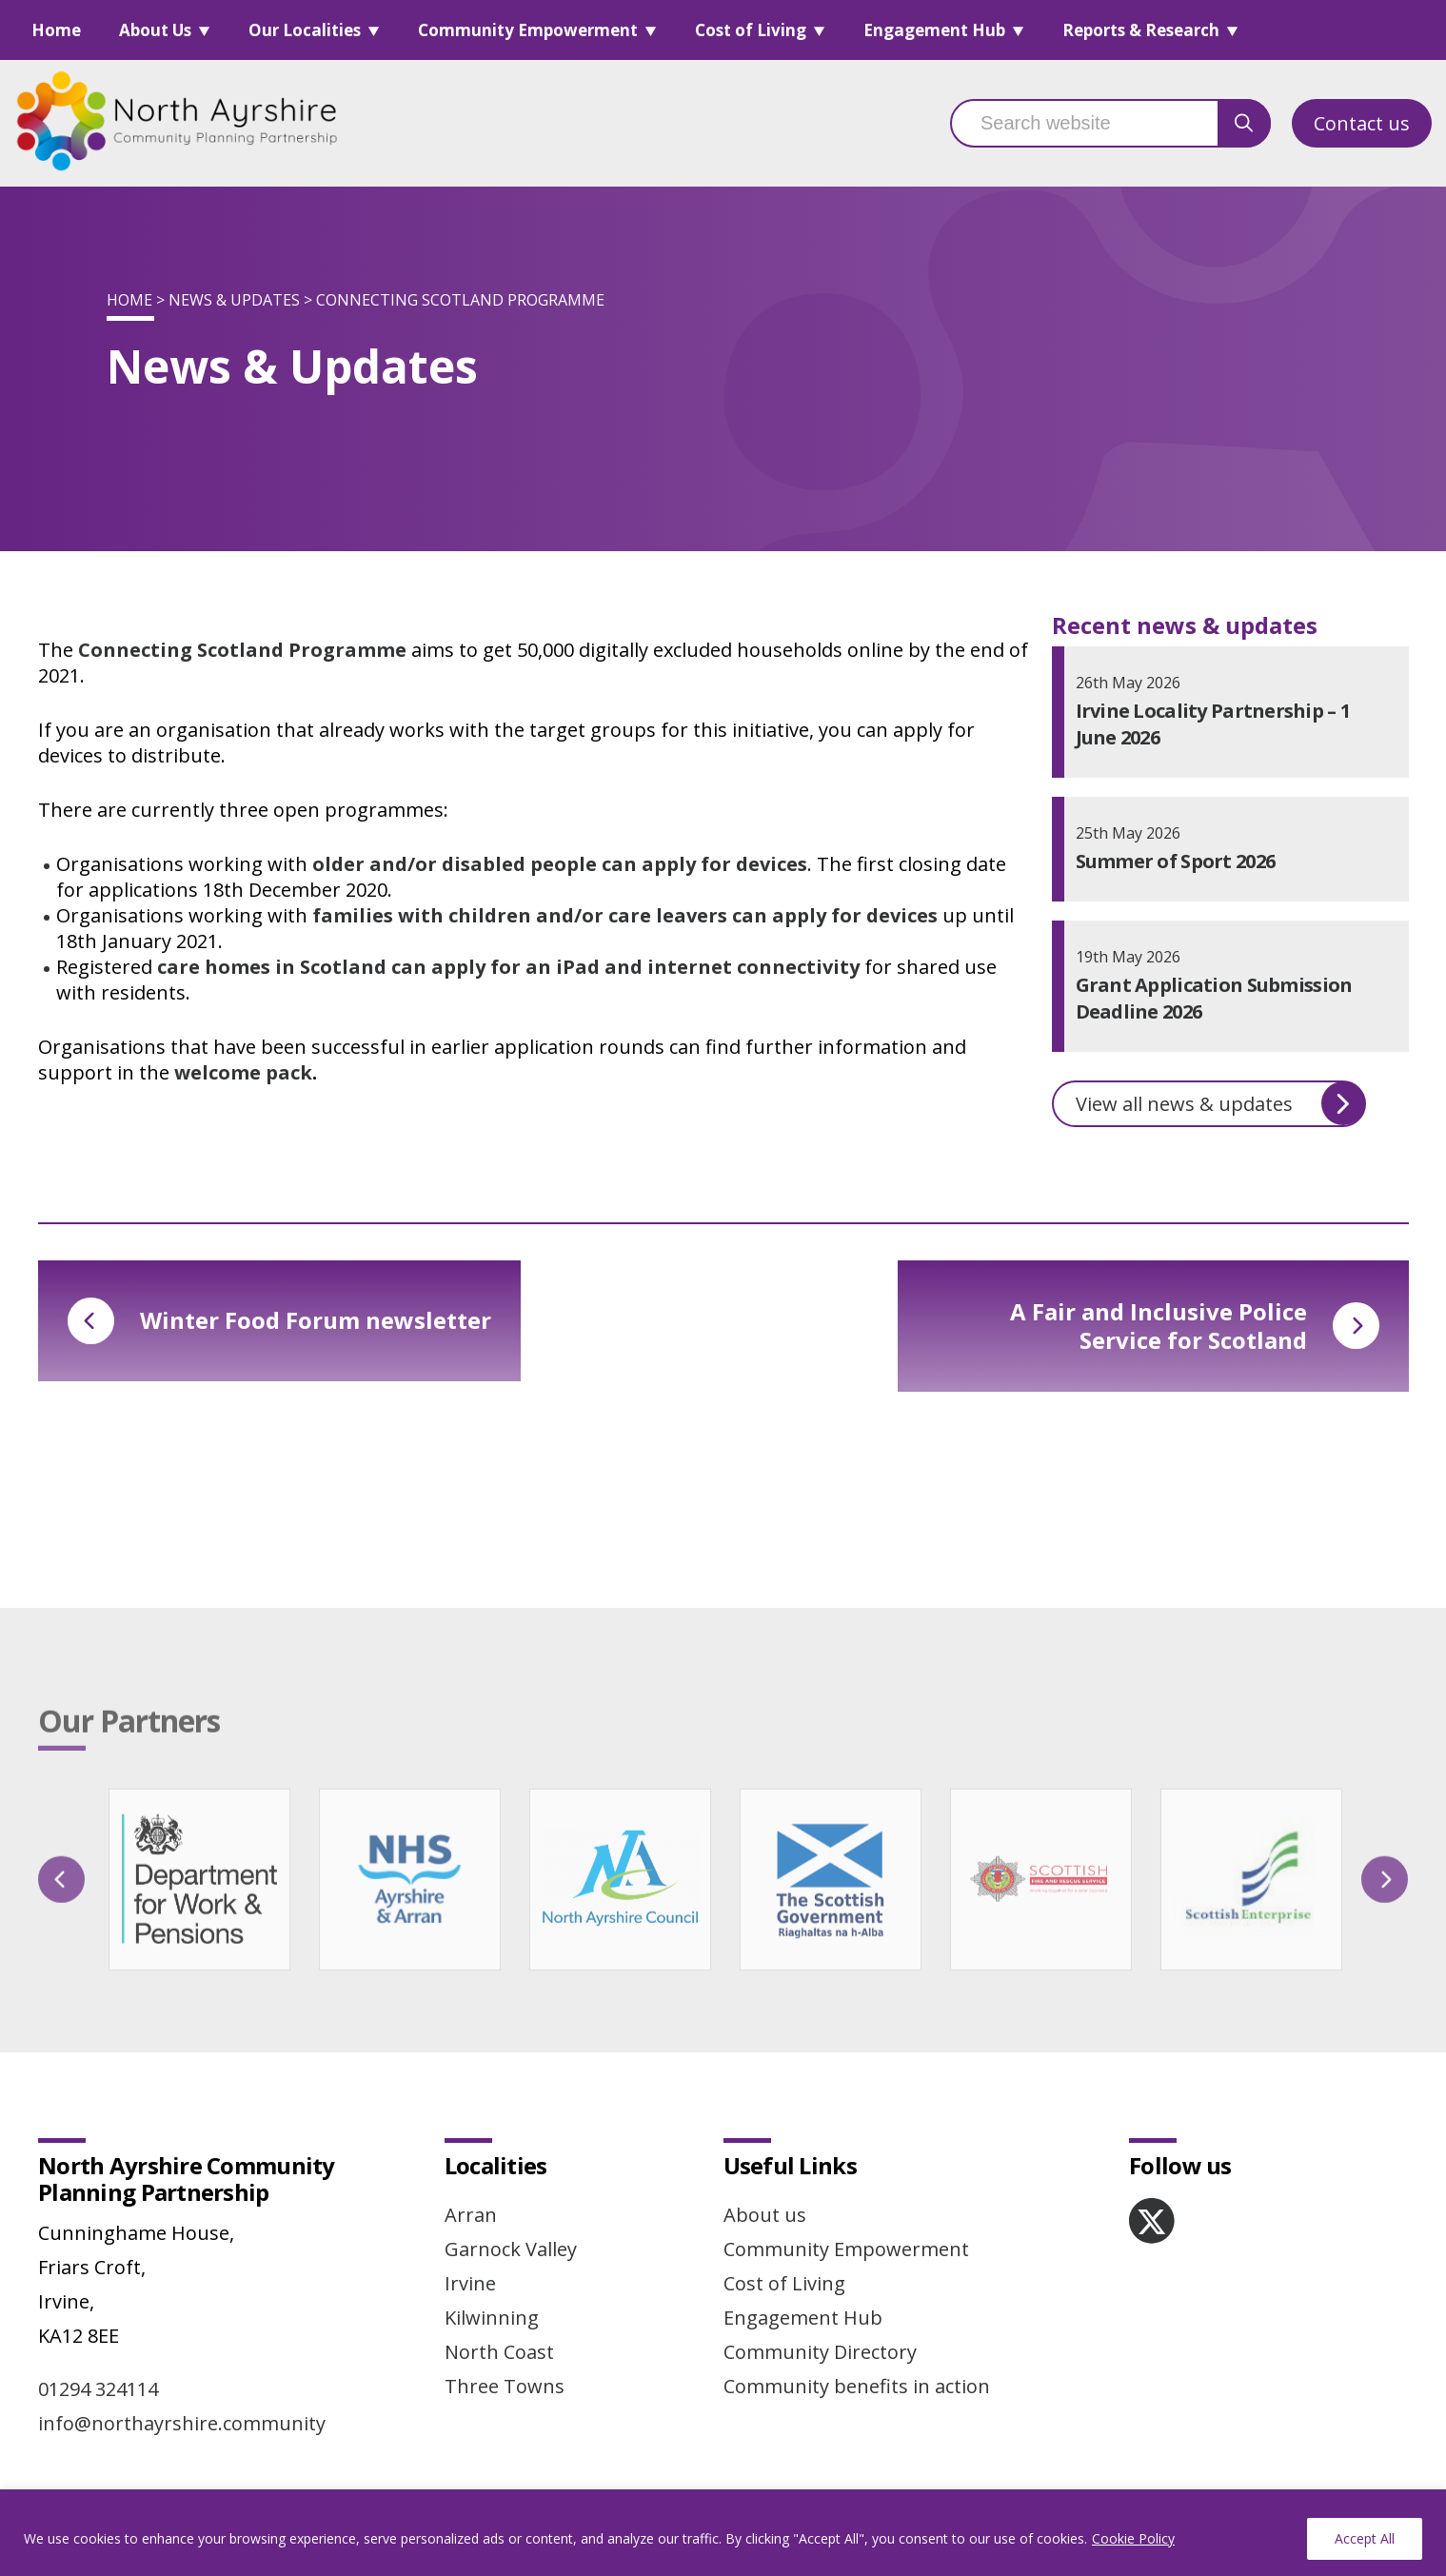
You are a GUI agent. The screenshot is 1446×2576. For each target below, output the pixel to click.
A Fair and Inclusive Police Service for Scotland (1194, 1326)
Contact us (1362, 123)
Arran (471, 2215)
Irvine (470, 2283)
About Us (155, 30)
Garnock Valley (511, 2249)
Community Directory (820, 2352)
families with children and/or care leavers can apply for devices (625, 915)
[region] (723, 2532)
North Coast (499, 2352)
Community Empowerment (528, 30)
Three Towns (505, 2386)
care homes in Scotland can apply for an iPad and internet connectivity (508, 967)
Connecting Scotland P (189, 650)
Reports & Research (1140, 30)
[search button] (1244, 123)
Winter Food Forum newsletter (279, 1321)
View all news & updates (1220, 1103)
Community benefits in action (856, 2386)
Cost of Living (750, 30)
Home (56, 30)
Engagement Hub (934, 30)
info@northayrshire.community (182, 2423)
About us (764, 2215)
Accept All (1365, 2538)
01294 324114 (98, 2389)
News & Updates (234, 299)
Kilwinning (492, 2317)
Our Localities (304, 30)
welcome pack (243, 1072)
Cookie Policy (1133, 2538)
